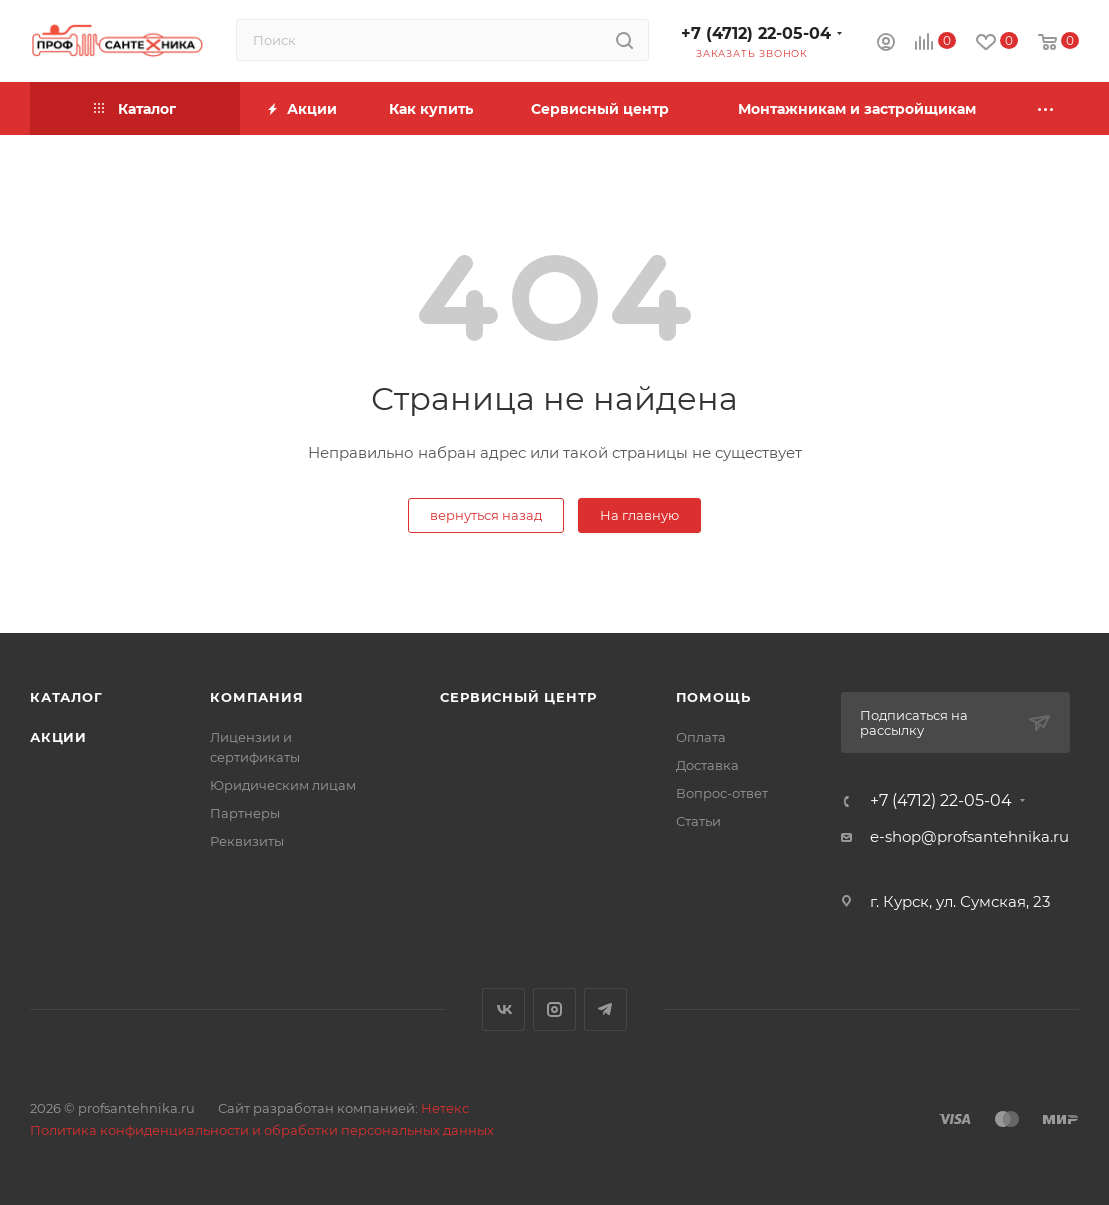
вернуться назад (486, 515)
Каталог (66, 697)
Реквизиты (247, 841)
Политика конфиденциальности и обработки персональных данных (262, 1130)
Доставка (707, 765)
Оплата (701, 737)
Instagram (554, 1009)
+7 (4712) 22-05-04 (756, 33)
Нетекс (445, 1108)
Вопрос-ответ (722, 793)
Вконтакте (503, 1009)
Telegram (605, 1009)
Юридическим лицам (283, 785)
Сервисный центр (518, 697)
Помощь (713, 697)
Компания (256, 697)
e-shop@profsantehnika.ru (969, 836)
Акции (58, 737)
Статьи (698, 821)
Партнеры (245, 813)
